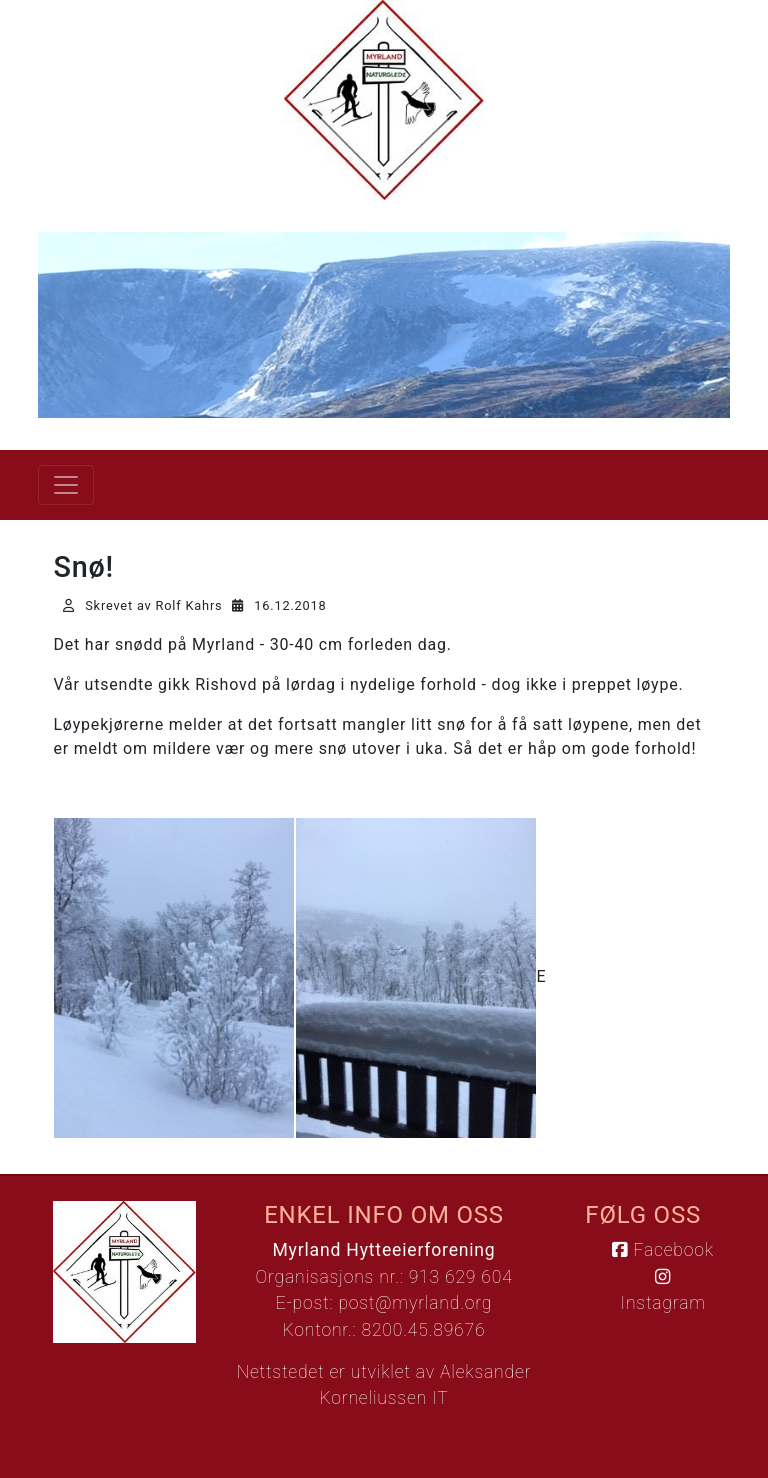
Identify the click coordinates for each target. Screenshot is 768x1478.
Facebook (662, 1250)
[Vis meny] (66, 485)
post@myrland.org (415, 1303)
